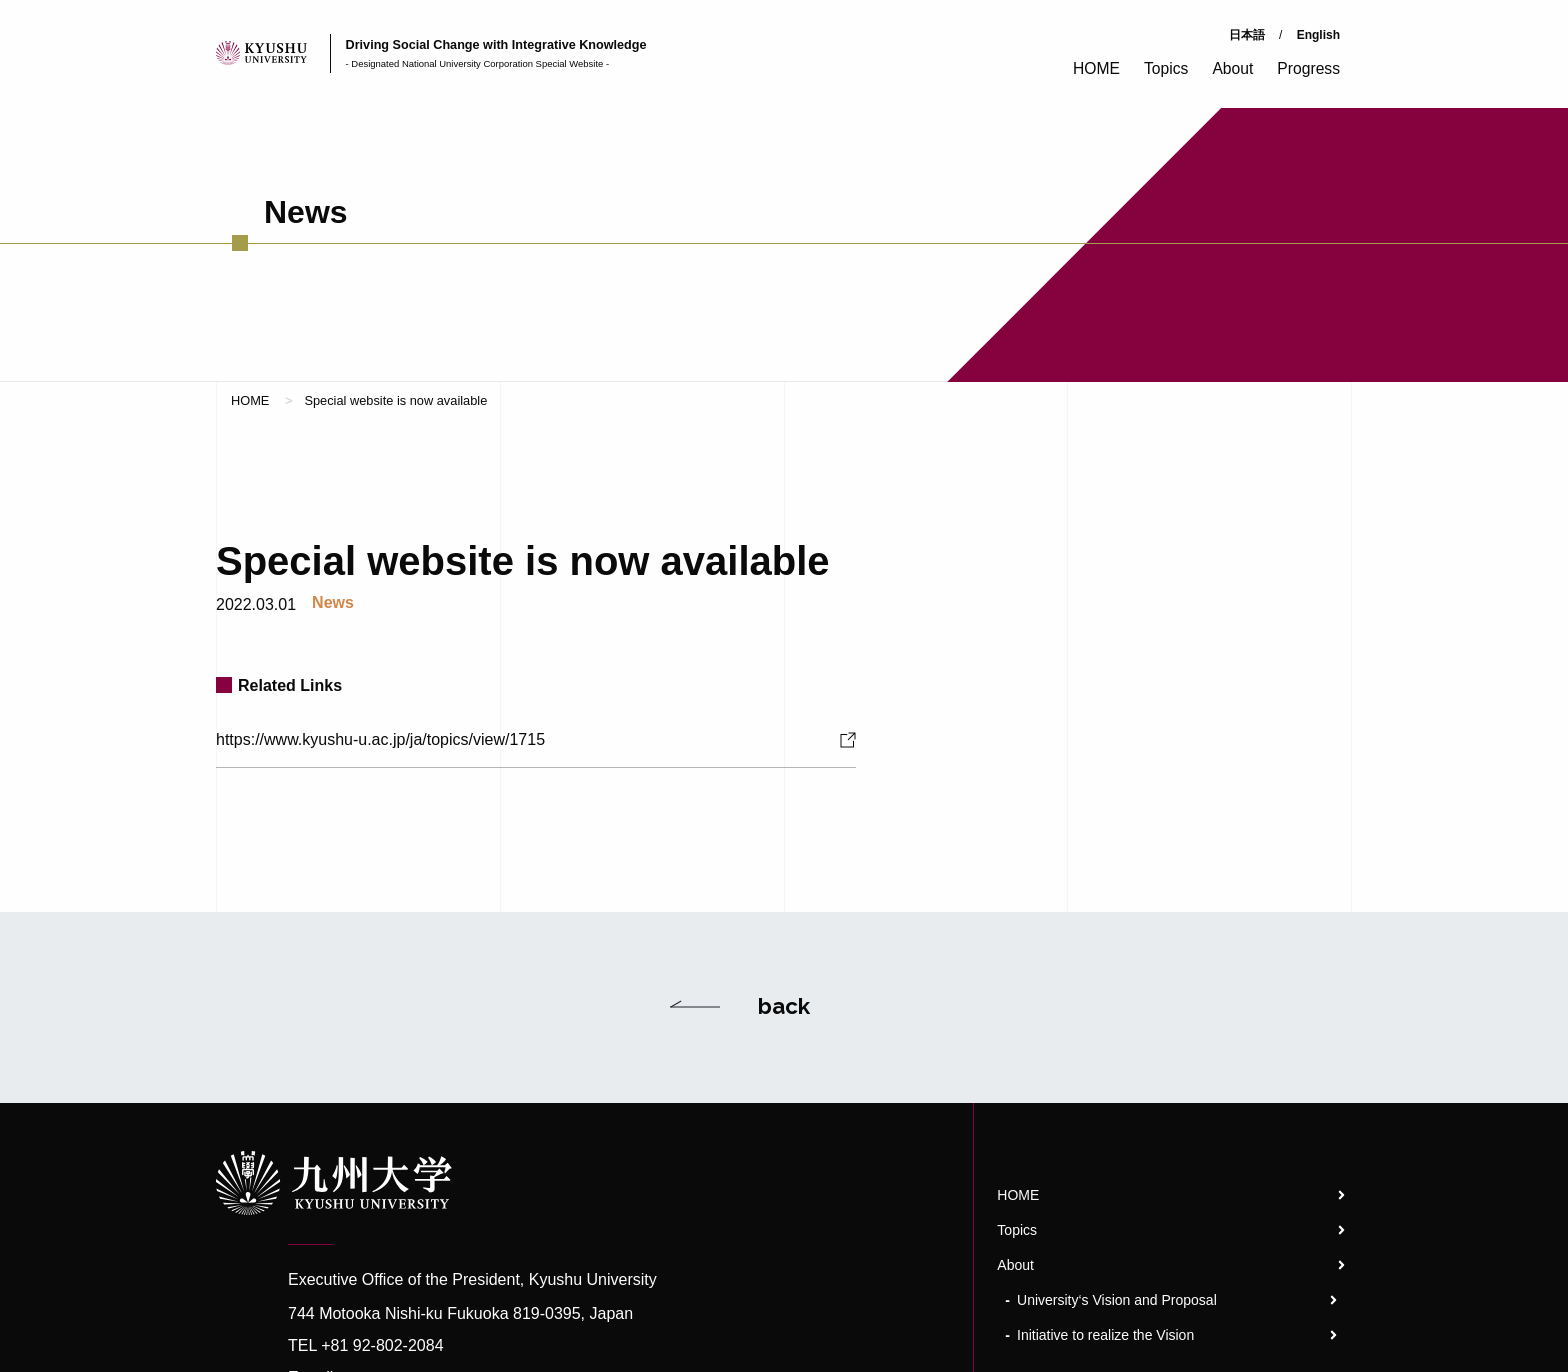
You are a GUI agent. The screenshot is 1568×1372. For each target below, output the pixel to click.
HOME (250, 398)
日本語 (1247, 35)
